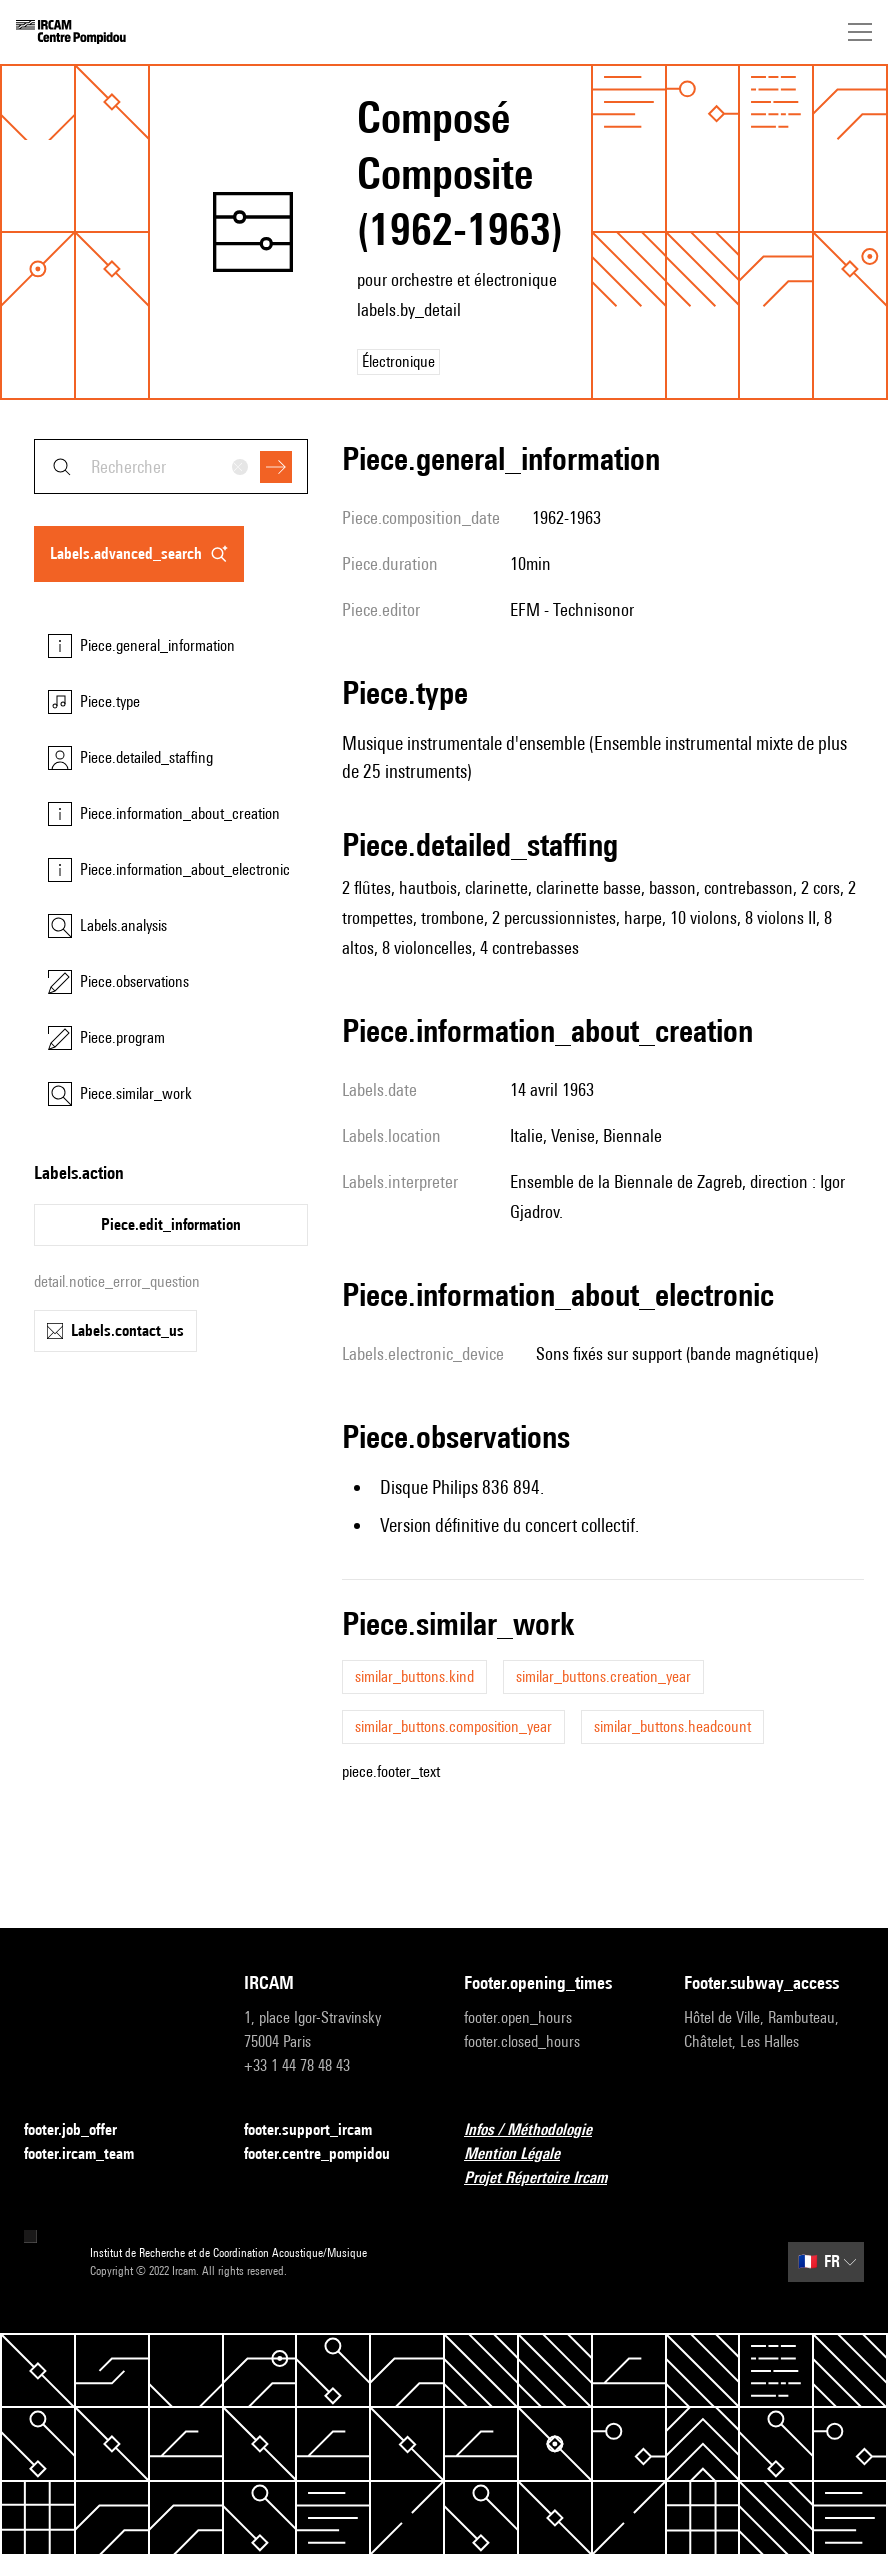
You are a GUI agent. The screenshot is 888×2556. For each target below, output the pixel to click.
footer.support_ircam (320, 2130)
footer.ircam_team (91, 2154)
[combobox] (171, 466)
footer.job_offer (82, 2130)
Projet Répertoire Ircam (547, 2178)
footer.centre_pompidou (329, 2154)
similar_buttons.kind (414, 1676)
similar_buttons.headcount (672, 1726)
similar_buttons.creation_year (603, 1676)
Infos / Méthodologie (540, 2130)
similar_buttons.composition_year (453, 1726)
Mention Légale (524, 2154)
